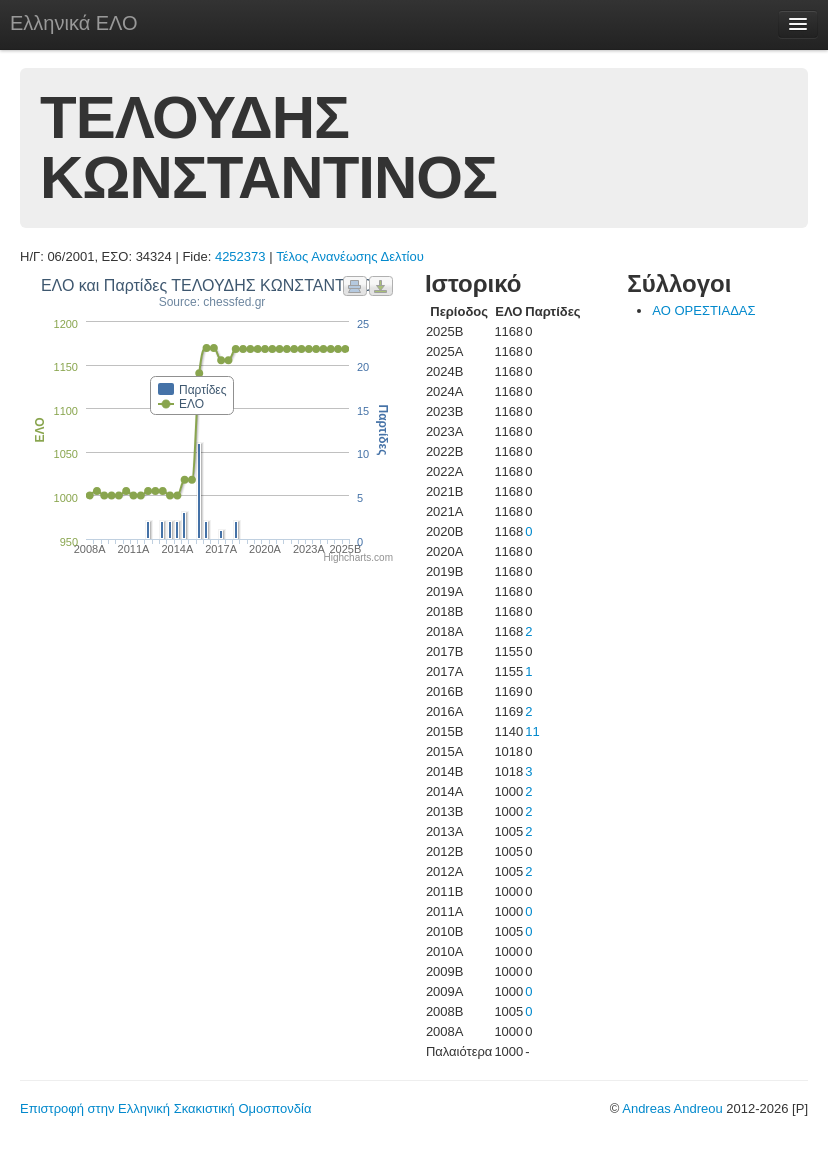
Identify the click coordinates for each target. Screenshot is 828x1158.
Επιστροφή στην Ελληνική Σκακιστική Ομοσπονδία (165, 1108)
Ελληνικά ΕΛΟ (74, 23)
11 (532, 731)
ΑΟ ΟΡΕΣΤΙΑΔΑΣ (703, 310)
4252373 (240, 256)
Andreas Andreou (672, 1108)
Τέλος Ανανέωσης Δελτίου (350, 256)
